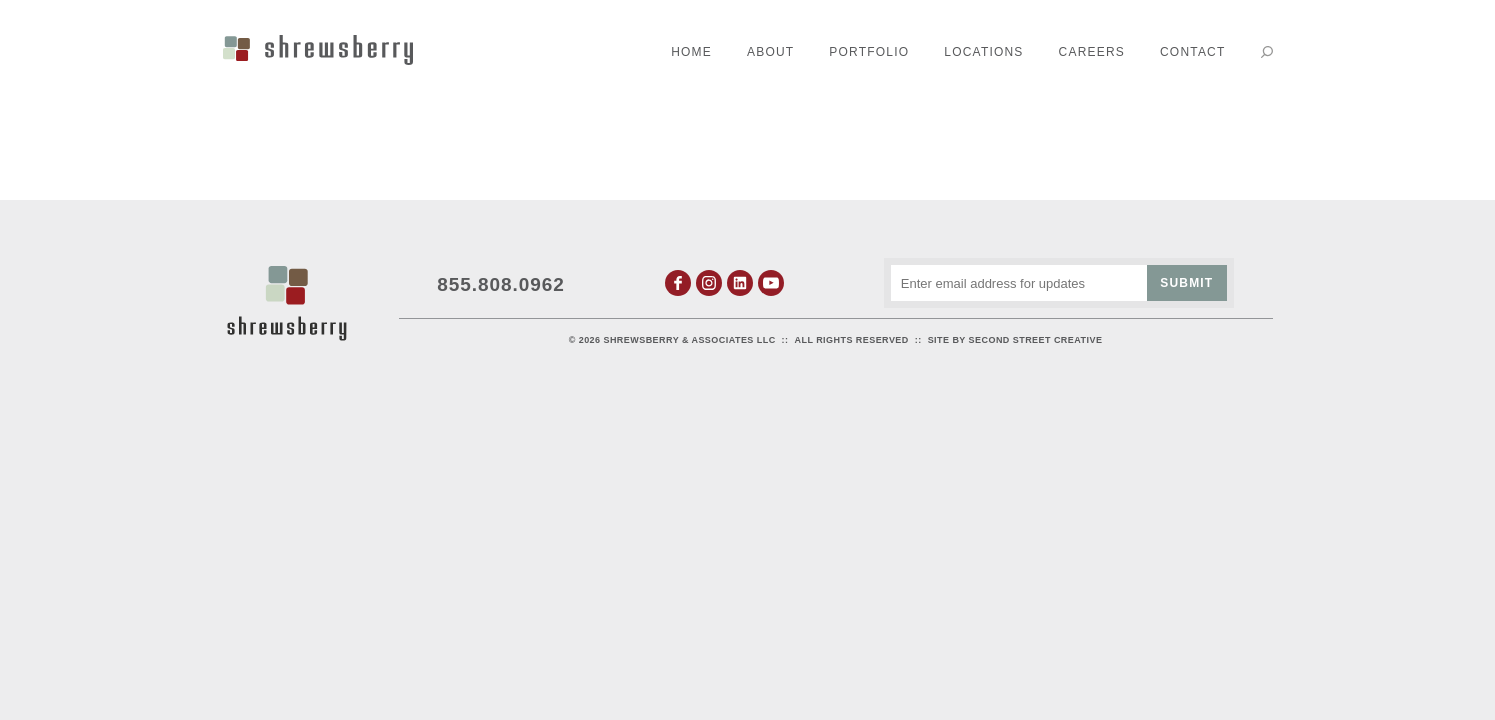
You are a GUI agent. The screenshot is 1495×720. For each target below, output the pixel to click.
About (770, 52)
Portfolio (869, 52)
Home (691, 52)
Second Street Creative (1036, 340)
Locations (983, 52)
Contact (1193, 52)
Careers (1092, 52)
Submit (1186, 283)
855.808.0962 (501, 284)
